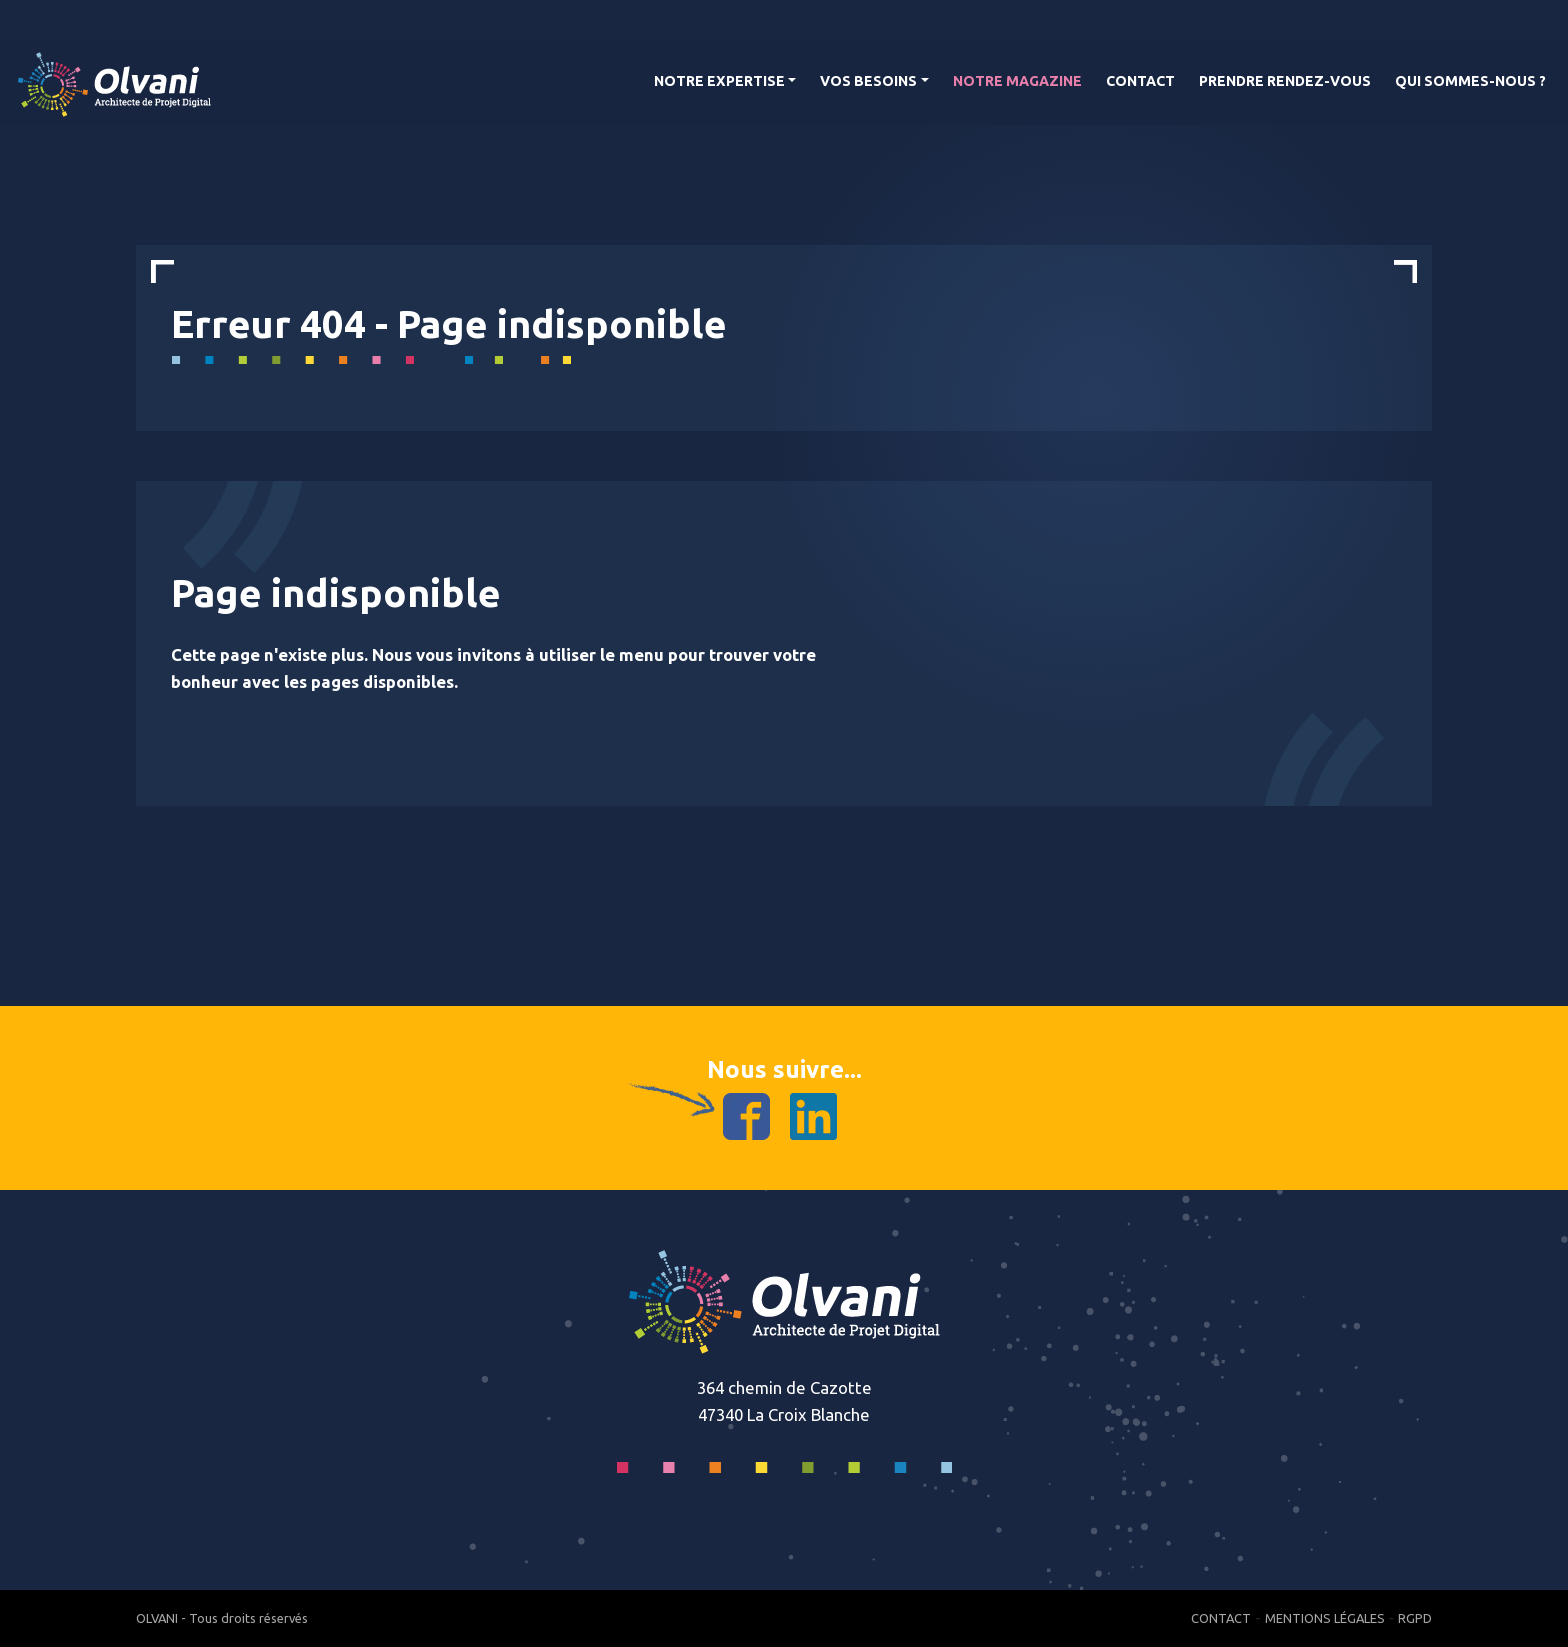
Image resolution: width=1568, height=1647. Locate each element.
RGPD (1415, 1618)
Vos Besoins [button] (868, 81)
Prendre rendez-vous (1285, 81)
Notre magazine (1017, 81)
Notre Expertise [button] (719, 81)
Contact (1140, 81)
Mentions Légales (1325, 1618)
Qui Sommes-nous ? (1470, 81)
